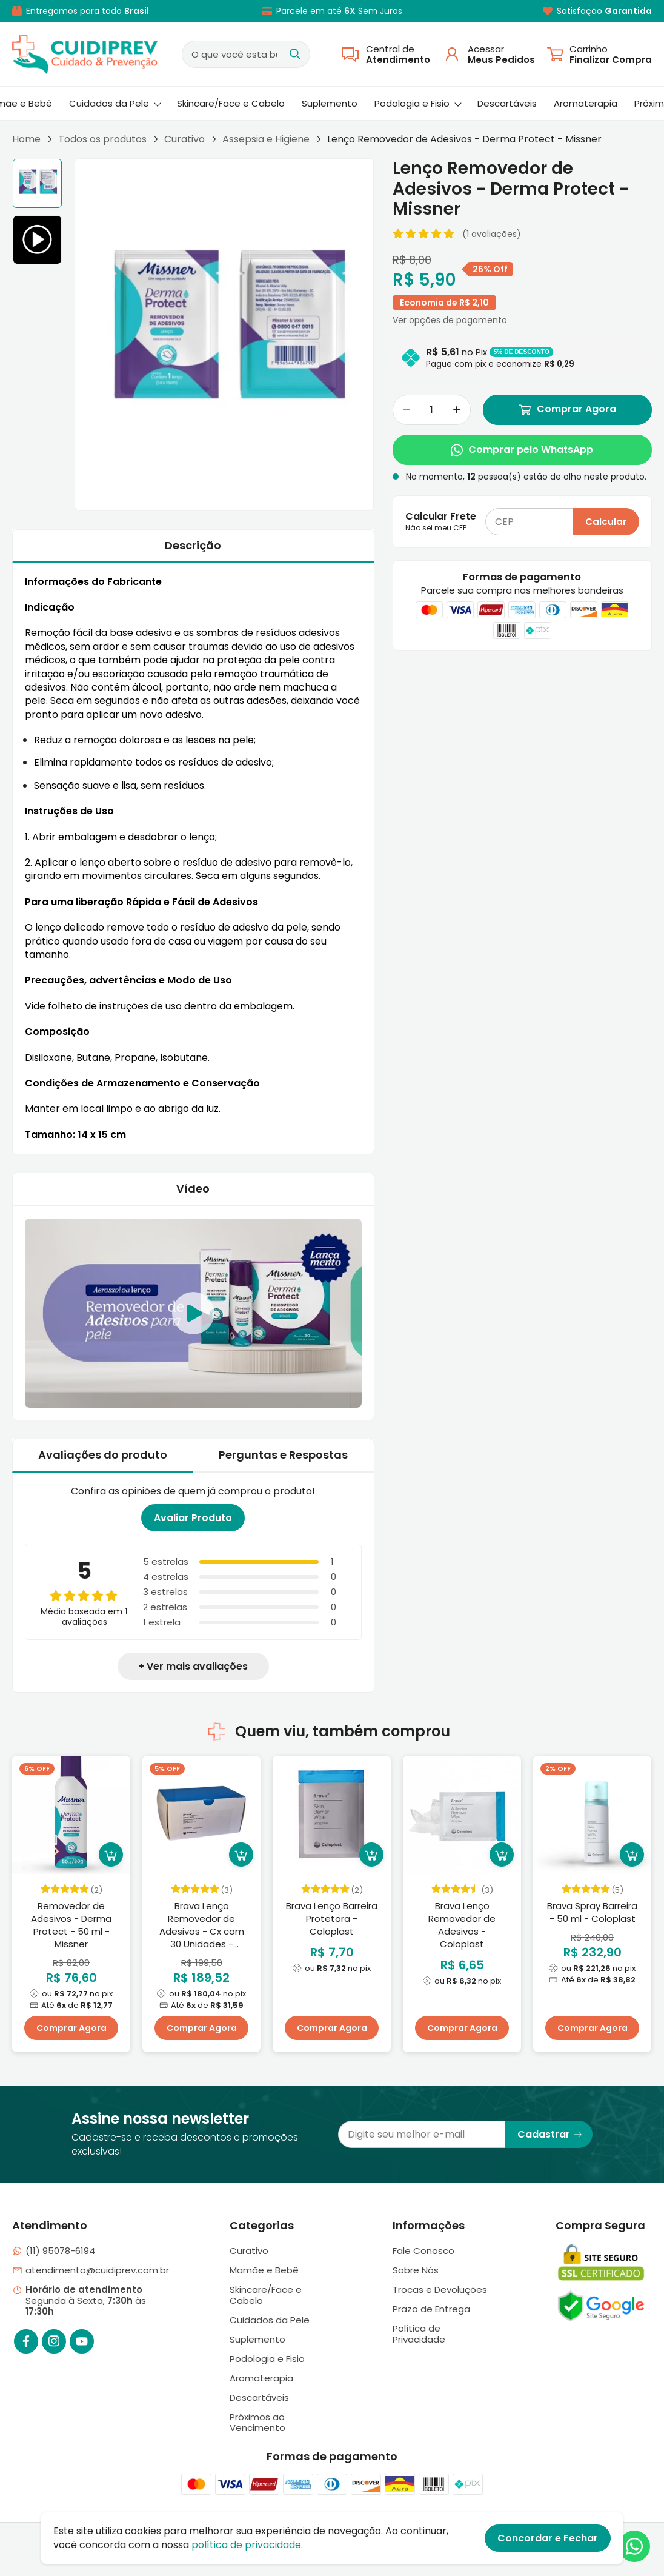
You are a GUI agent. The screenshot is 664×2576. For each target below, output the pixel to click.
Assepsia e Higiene (266, 139)
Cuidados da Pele (115, 103)
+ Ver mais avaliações (193, 1666)
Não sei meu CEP (435, 528)
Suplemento (329, 103)
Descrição (193, 545)
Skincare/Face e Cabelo (231, 103)
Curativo (184, 139)
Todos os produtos (102, 139)
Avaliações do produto (102, 1454)
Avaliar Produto (193, 1518)
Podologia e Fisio (418, 103)
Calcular (605, 521)
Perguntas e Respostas (283, 1454)
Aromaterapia (585, 103)
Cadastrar (550, 2134)
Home (26, 139)
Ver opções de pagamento (450, 320)
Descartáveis (507, 103)
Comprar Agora (567, 410)
